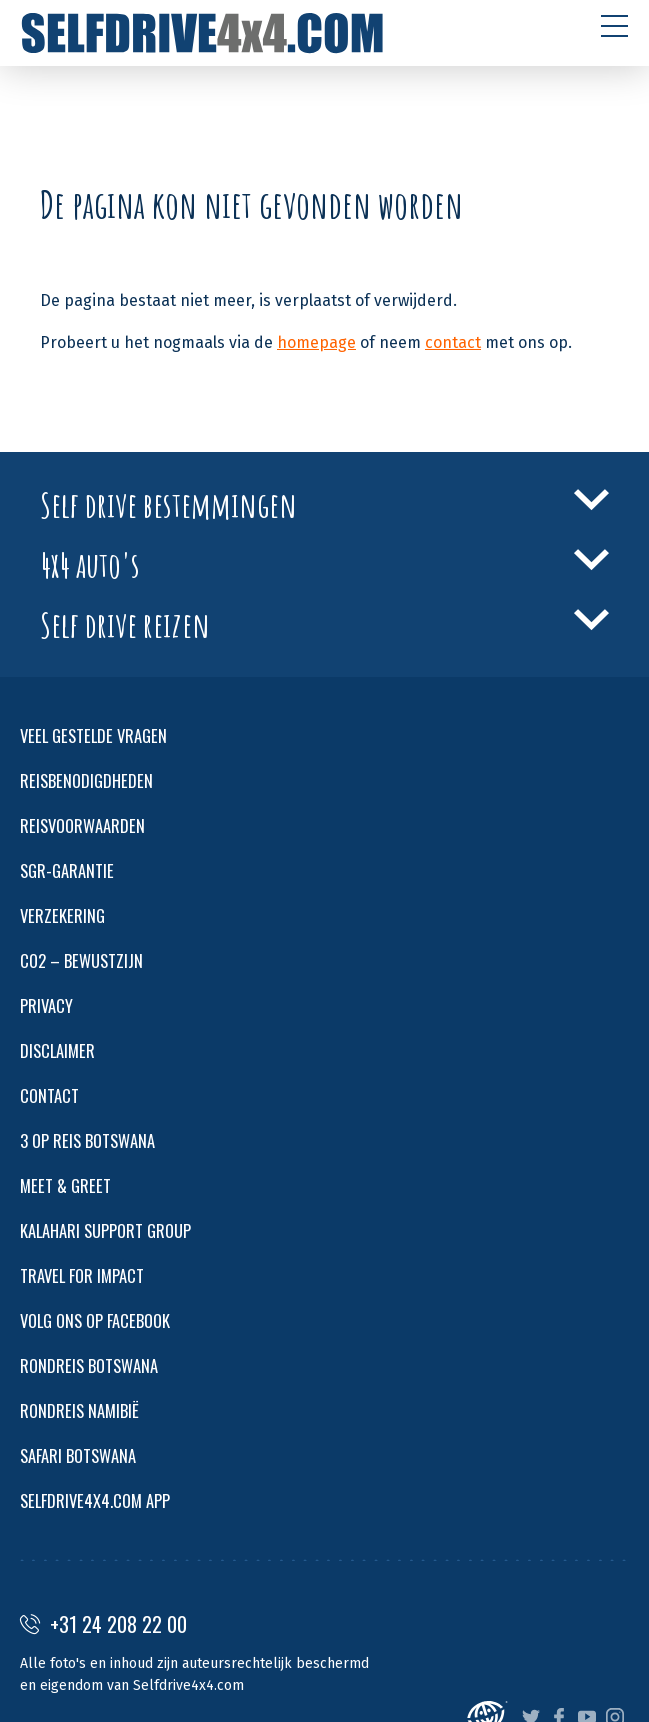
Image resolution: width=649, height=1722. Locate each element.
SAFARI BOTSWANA (78, 1455)
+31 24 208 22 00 (103, 1624)
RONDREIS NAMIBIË (79, 1410)
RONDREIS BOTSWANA (89, 1365)
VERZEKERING (62, 915)
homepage (316, 342)
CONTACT (49, 1095)
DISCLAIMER (57, 1050)
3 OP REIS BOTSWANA (87, 1140)
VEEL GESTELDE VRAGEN (93, 735)
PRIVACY (46, 1005)
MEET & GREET (65, 1185)
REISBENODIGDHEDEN (86, 780)
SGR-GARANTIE (67, 870)
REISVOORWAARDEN (82, 825)
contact (453, 342)
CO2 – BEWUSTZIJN (81, 960)
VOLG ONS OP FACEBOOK (95, 1320)
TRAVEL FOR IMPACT (82, 1275)
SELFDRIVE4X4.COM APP (95, 1500)
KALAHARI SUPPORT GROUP (105, 1230)
